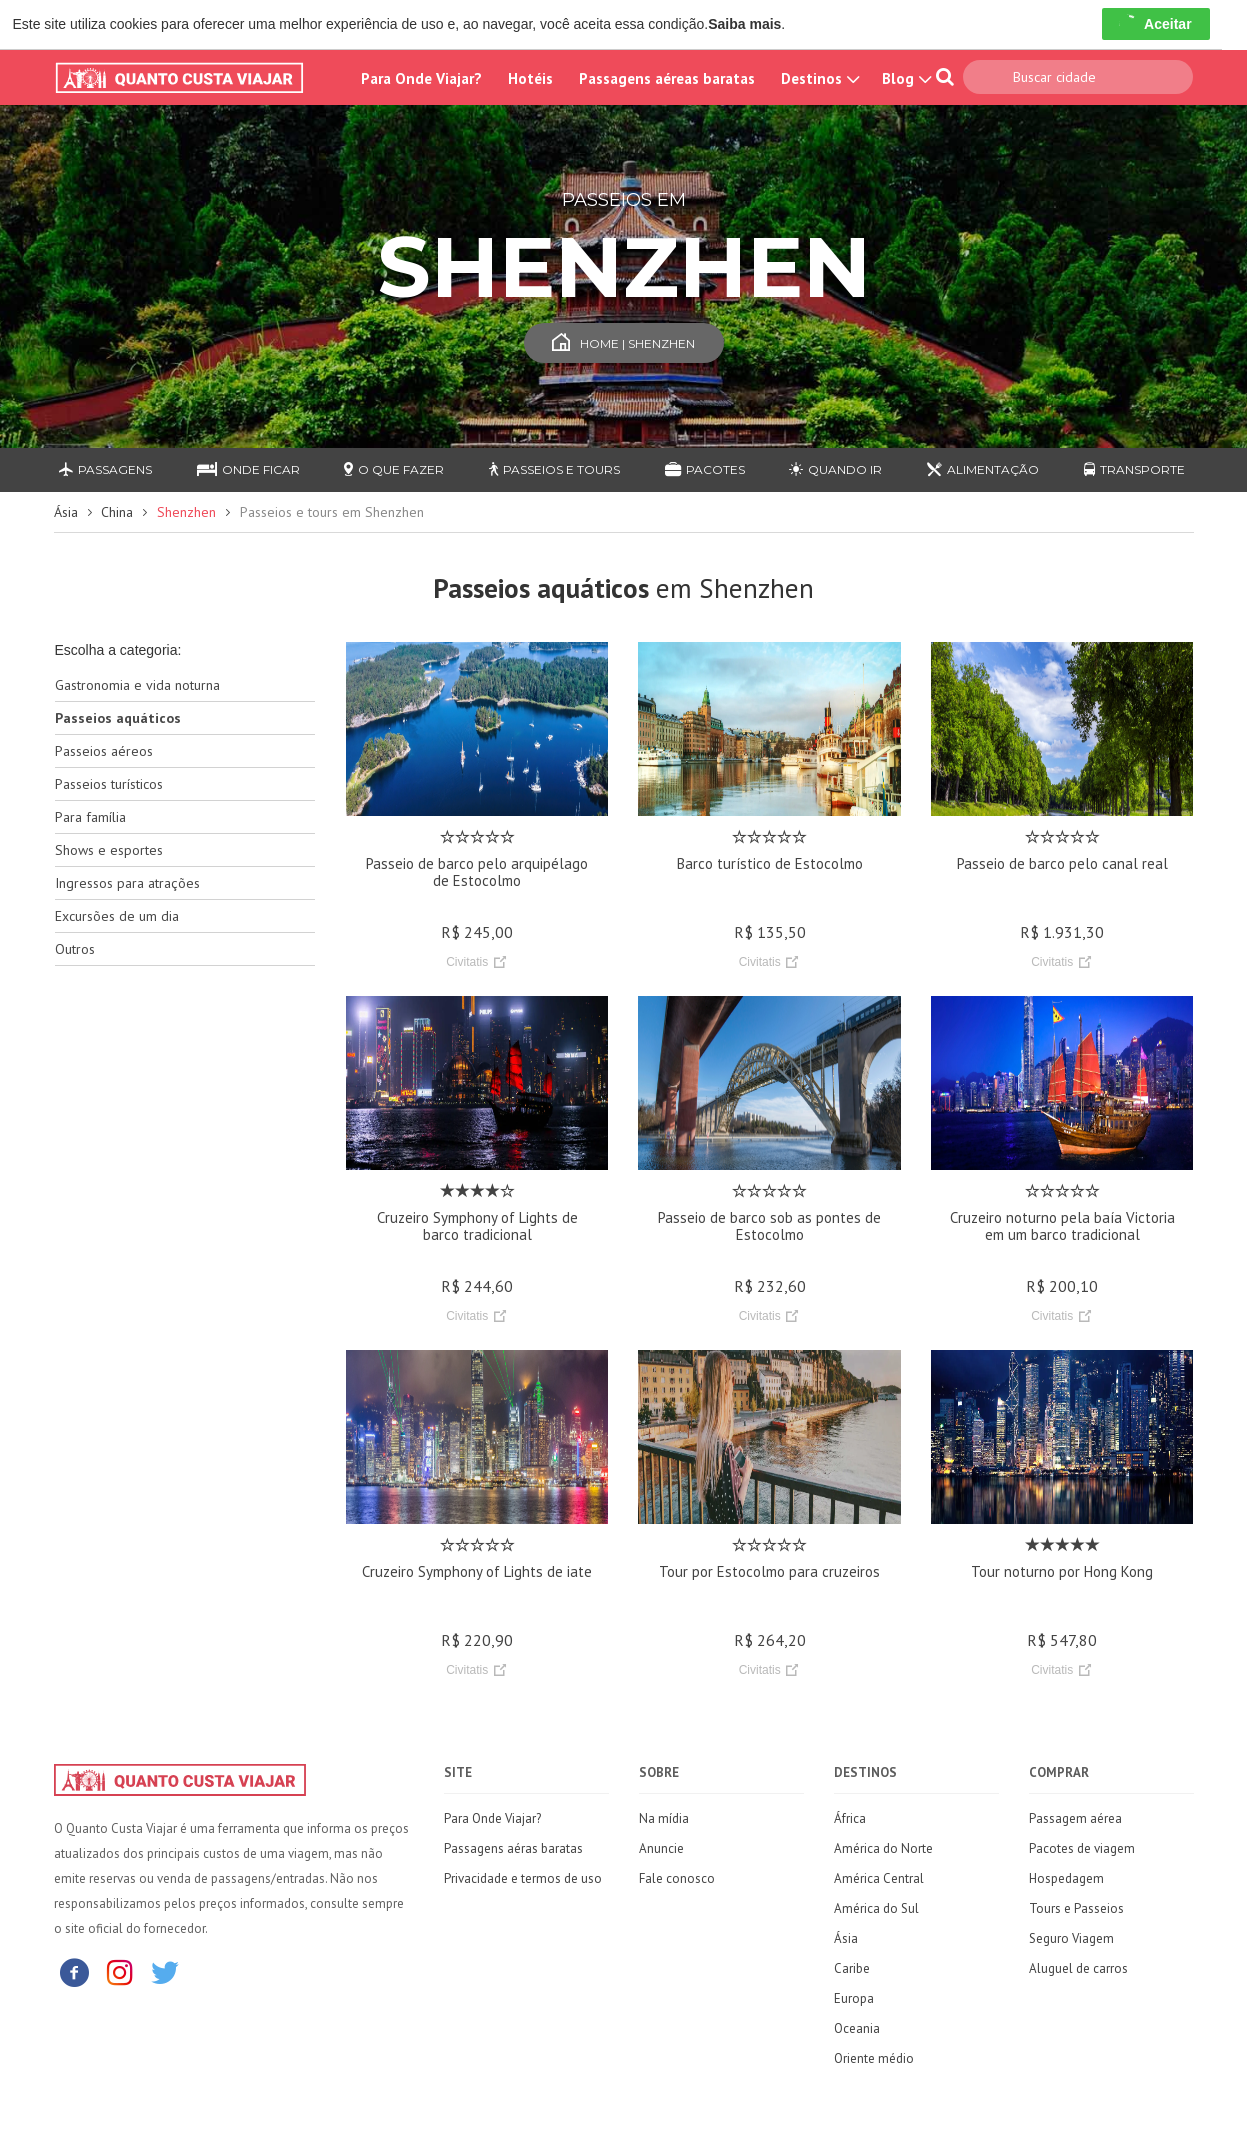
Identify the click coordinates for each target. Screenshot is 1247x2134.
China (117, 512)
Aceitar (1155, 24)
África (850, 1818)
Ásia (66, 512)
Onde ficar (248, 469)
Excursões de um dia (117, 916)
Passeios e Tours (554, 469)
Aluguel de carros (1078, 1968)
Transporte (1134, 469)
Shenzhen (186, 512)
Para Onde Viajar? (421, 78)
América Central (879, 1878)
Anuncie (661, 1848)
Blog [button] (905, 78)
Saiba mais (744, 24)
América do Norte (883, 1848)
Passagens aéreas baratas (667, 78)
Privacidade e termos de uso (523, 1878)
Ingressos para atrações (127, 883)
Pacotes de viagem (1082, 1848)
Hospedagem (1066, 1878)
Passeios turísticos (109, 784)
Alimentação (983, 469)
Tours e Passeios (1076, 1908)
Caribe (852, 1968)
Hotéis (530, 78)
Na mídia (664, 1818)
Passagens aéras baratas (513, 1848)
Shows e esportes (109, 850)
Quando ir (835, 469)
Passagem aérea (1075, 1818)
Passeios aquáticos (118, 718)
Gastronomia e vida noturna (137, 685)
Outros (75, 949)
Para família (90, 817)
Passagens (105, 469)
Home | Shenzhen (623, 343)
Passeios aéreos (104, 751)
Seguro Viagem (1071, 1938)
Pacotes (705, 469)
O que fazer (394, 469)
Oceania (857, 2028)
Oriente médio (874, 2058)
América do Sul (876, 1908)
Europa (854, 1998)
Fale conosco (677, 1878)
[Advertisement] (185, 1297)
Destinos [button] (818, 78)
